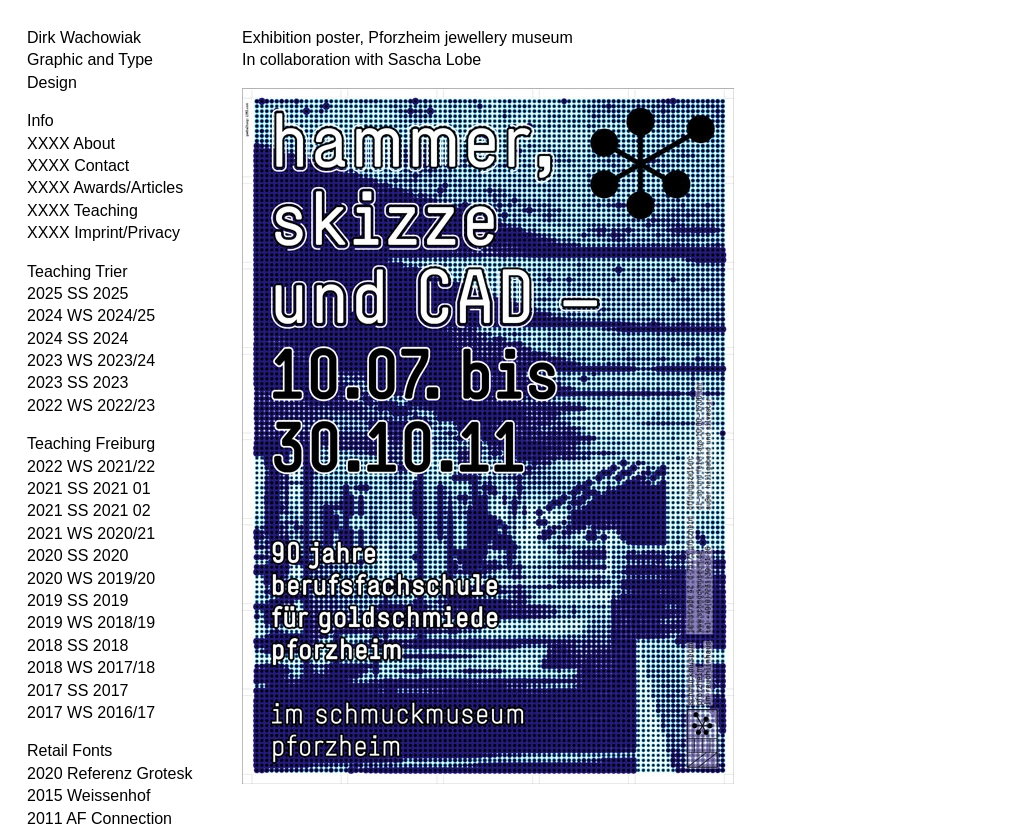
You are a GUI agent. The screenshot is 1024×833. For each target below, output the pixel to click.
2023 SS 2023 (77, 382)
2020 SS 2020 (77, 555)
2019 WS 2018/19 (91, 622)
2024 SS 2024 (77, 338)
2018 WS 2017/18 (91, 667)
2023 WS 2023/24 (91, 360)
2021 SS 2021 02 (89, 510)
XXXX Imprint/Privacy (103, 232)
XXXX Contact (78, 165)
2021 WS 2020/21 (91, 533)
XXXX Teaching (82, 210)
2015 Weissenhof (88, 795)
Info (40, 120)
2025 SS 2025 (77, 293)
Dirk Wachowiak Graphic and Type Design (90, 60)
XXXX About (71, 143)
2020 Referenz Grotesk (109, 773)
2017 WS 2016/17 (91, 712)
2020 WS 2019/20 (91, 578)
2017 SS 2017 (77, 690)
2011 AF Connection (99, 818)
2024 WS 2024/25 (91, 315)
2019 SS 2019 (77, 600)
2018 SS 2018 (77, 645)
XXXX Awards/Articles (105, 187)
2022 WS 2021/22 (91, 466)
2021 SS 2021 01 (89, 488)
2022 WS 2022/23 (91, 405)
